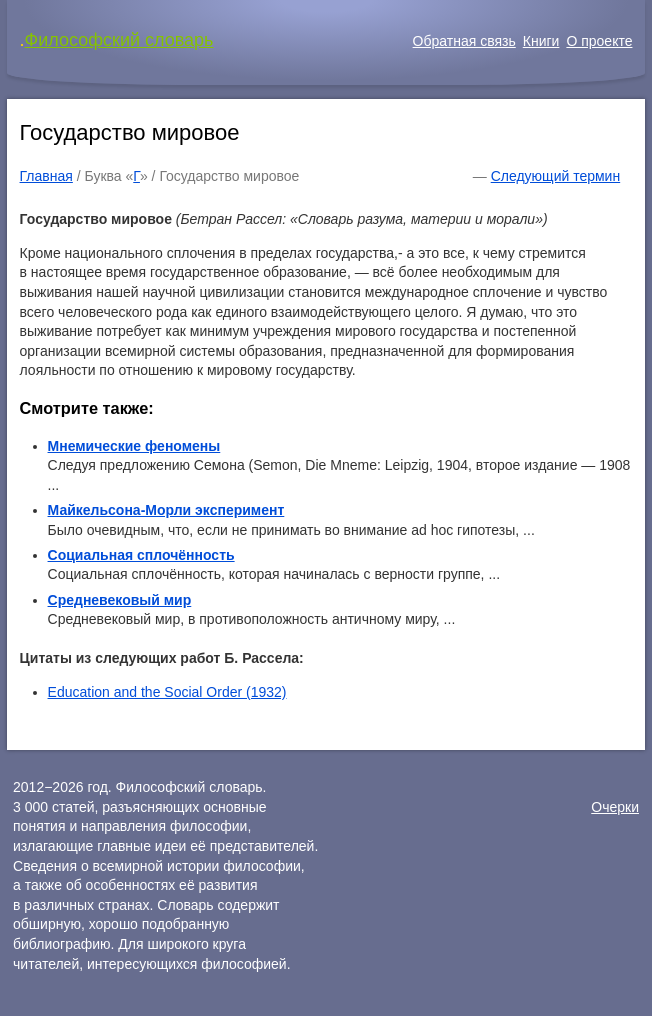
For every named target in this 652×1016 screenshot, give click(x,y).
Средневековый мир (120, 600)
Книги (541, 41)
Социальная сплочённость (141, 555)
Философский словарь (119, 40)
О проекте (599, 41)
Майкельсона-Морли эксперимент (166, 510)
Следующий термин (555, 176)
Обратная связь (464, 41)
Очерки (615, 807)
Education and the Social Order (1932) (167, 692)
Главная (46, 176)
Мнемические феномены (134, 446)
